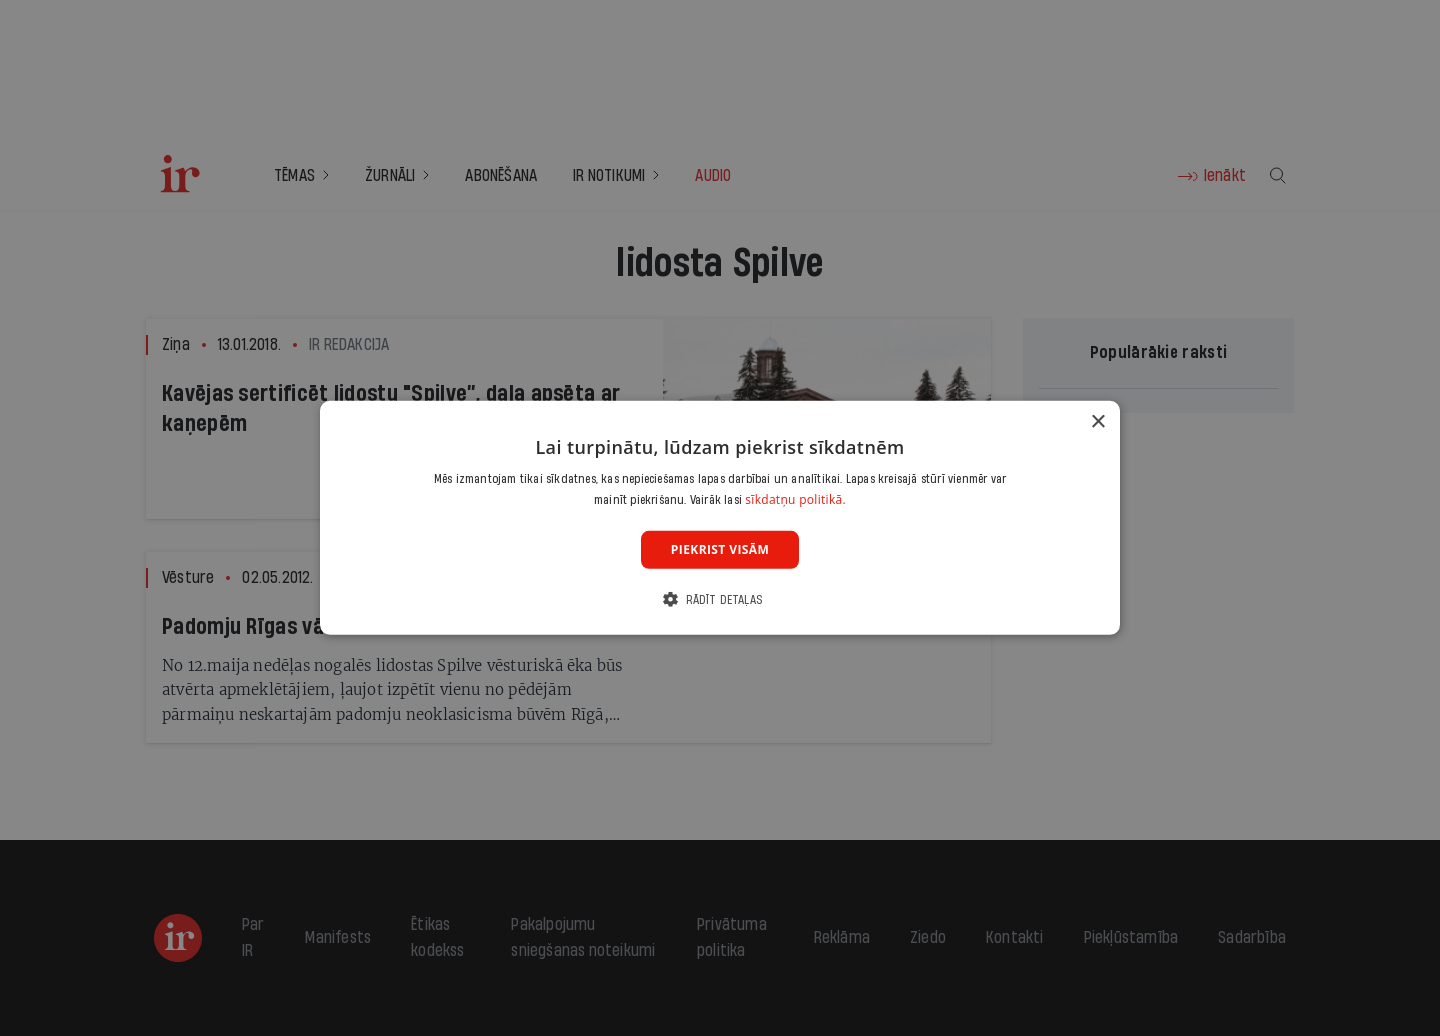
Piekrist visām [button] (720, 549)
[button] (720, 599)
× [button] (1097, 422)
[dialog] (720, 518)
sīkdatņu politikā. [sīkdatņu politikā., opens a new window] (795, 499)
